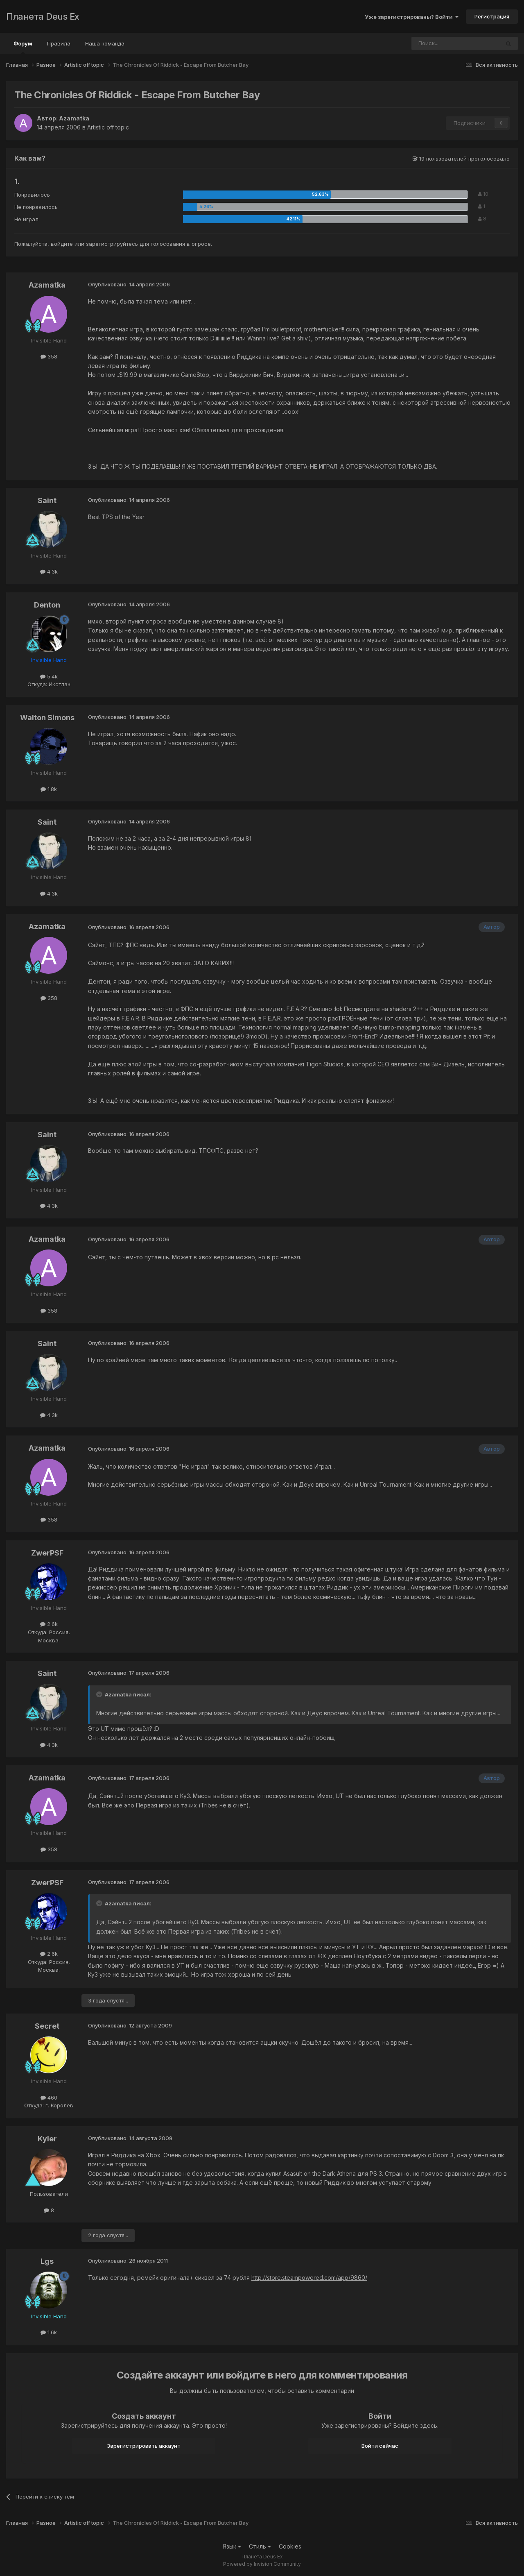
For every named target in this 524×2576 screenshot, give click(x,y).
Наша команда (104, 43)
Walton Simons (47, 717)
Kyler (47, 2138)
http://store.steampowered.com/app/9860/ (309, 2277)
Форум (23, 47)
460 (49, 2097)
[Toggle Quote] (100, 1694)
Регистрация (491, 16)
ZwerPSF (47, 1553)
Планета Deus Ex (42, 16)
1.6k (49, 2332)
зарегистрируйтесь (112, 243)
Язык (232, 2546)
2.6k (49, 1624)
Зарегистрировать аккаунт (144, 2445)
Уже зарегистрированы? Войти (411, 17)
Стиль (260, 2546)
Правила (58, 43)
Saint (47, 500)
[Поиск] (433, 43)
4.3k (49, 571)
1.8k (49, 789)
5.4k (49, 676)
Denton (47, 605)
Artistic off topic (108, 127)
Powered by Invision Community (262, 2564)
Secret (47, 2026)
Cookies (290, 2546)
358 (49, 356)
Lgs (47, 2261)
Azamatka (74, 118)
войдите (62, 243)
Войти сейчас (379, 2445)
